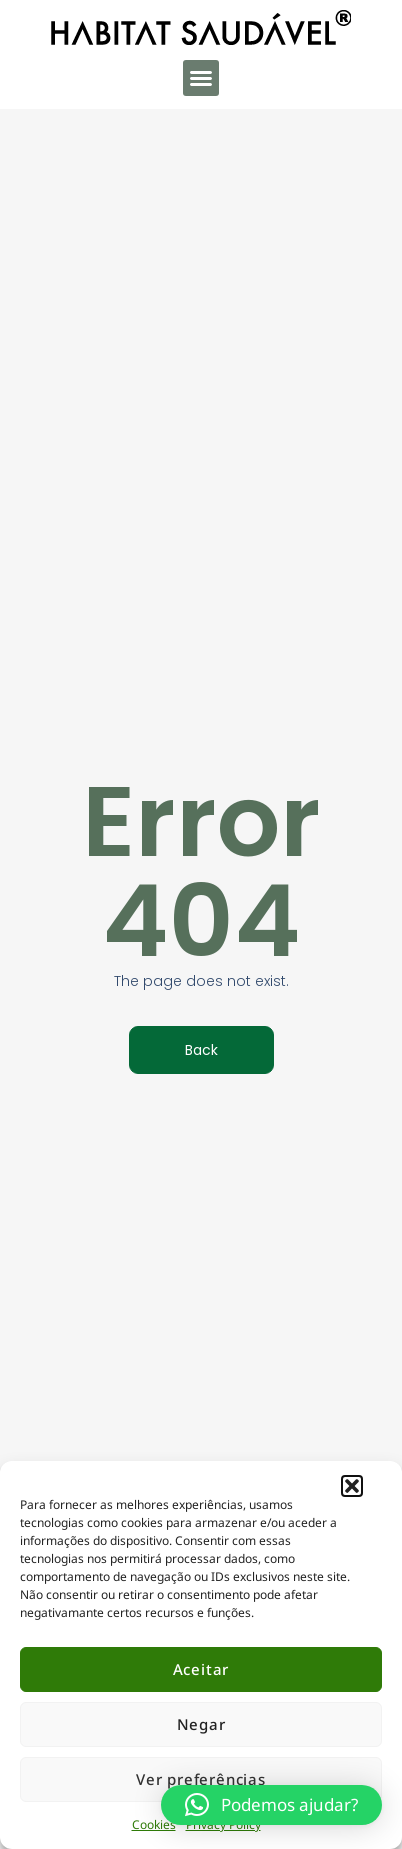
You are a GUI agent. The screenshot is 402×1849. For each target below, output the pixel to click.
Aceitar (201, 1669)
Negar (201, 1724)
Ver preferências (201, 1779)
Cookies (154, 1824)
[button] (352, 1486)
